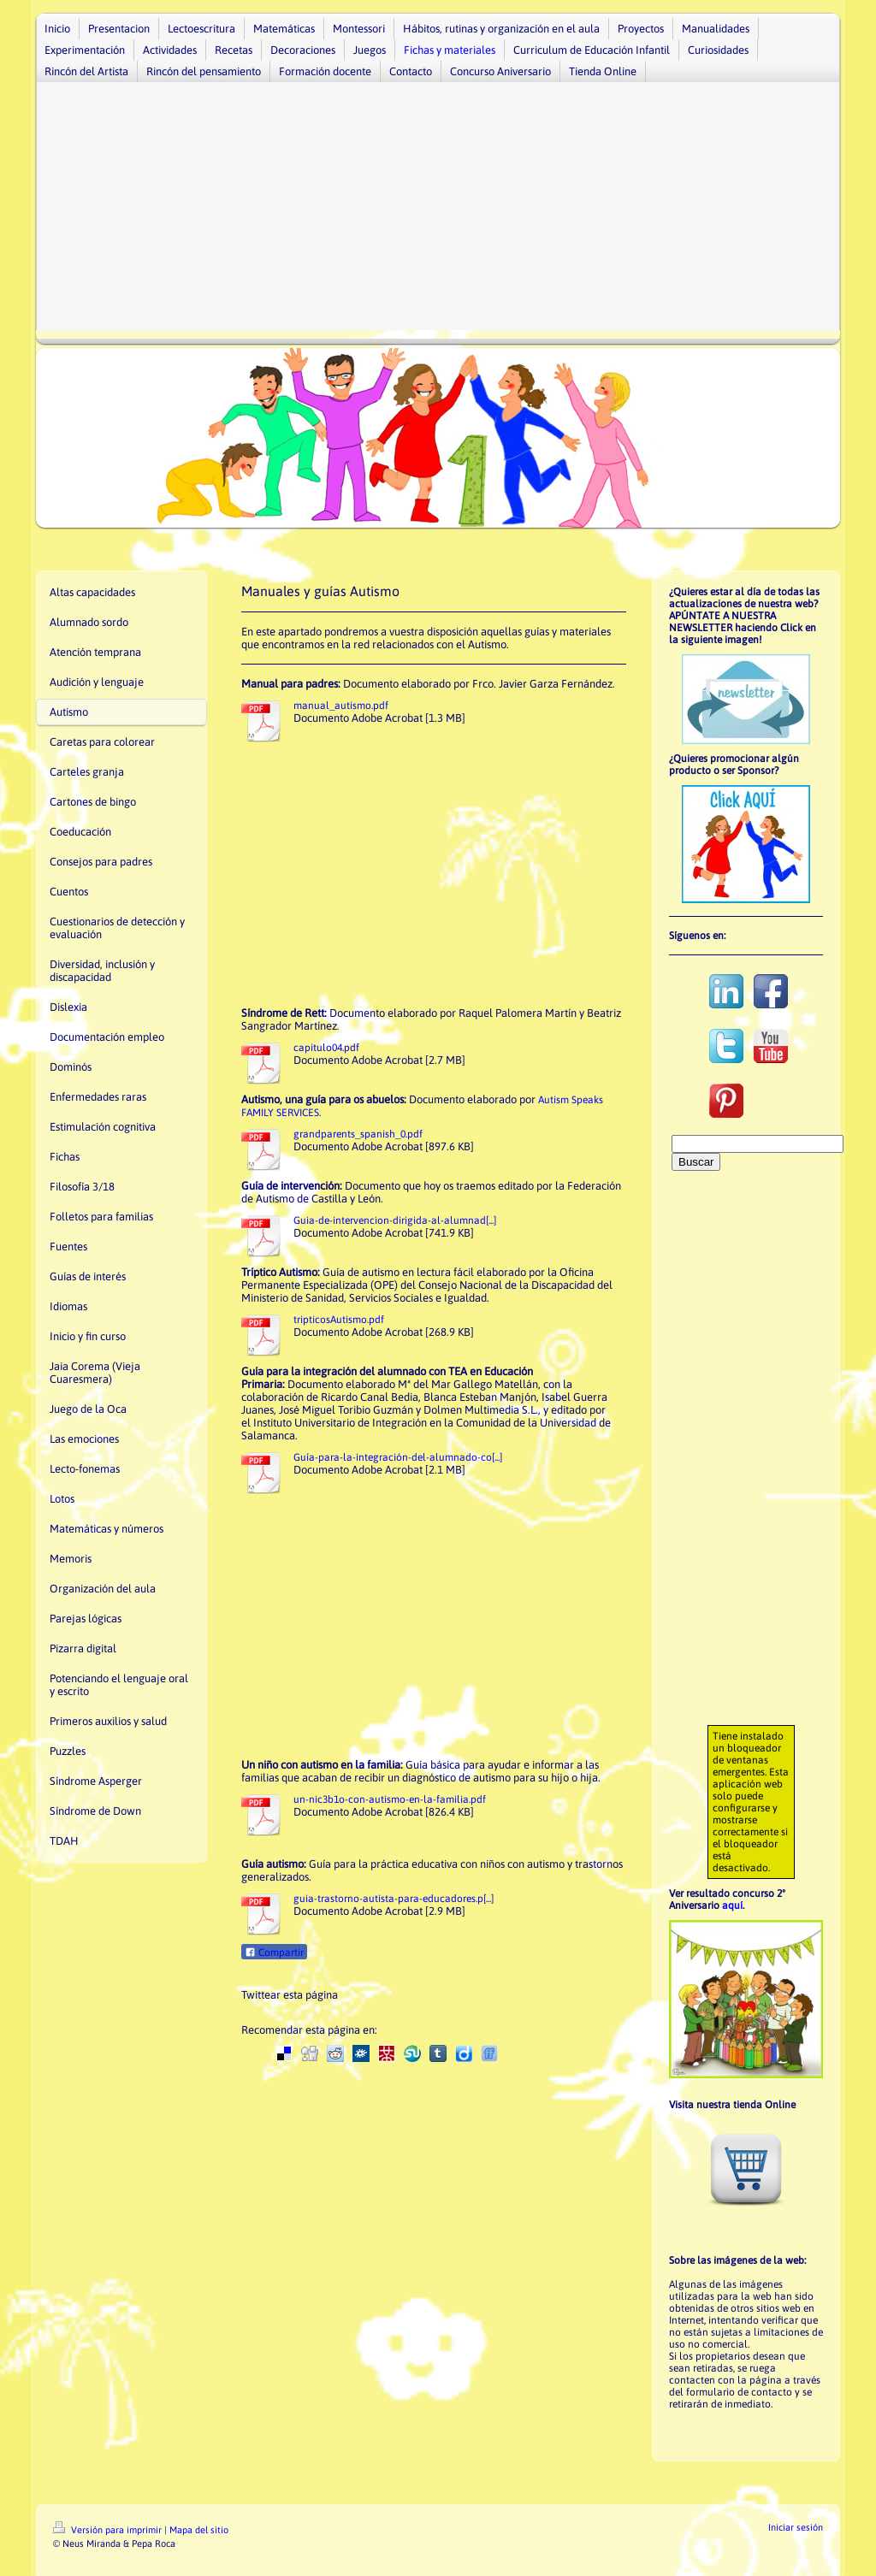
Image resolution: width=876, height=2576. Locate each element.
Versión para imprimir (108, 2530)
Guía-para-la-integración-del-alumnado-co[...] (397, 1457)
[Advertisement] (438, 210)
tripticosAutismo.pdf (338, 1320)
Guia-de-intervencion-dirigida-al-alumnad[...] (394, 1220)
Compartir (274, 1953)
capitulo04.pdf (326, 1048)
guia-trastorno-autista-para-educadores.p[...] (393, 1899)
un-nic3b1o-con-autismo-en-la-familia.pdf (389, 1799)
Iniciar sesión (795, 2527)
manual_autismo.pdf (340, 706)
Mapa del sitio (198, 2530)
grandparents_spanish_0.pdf (358, 1134)
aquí (732, 1905)
